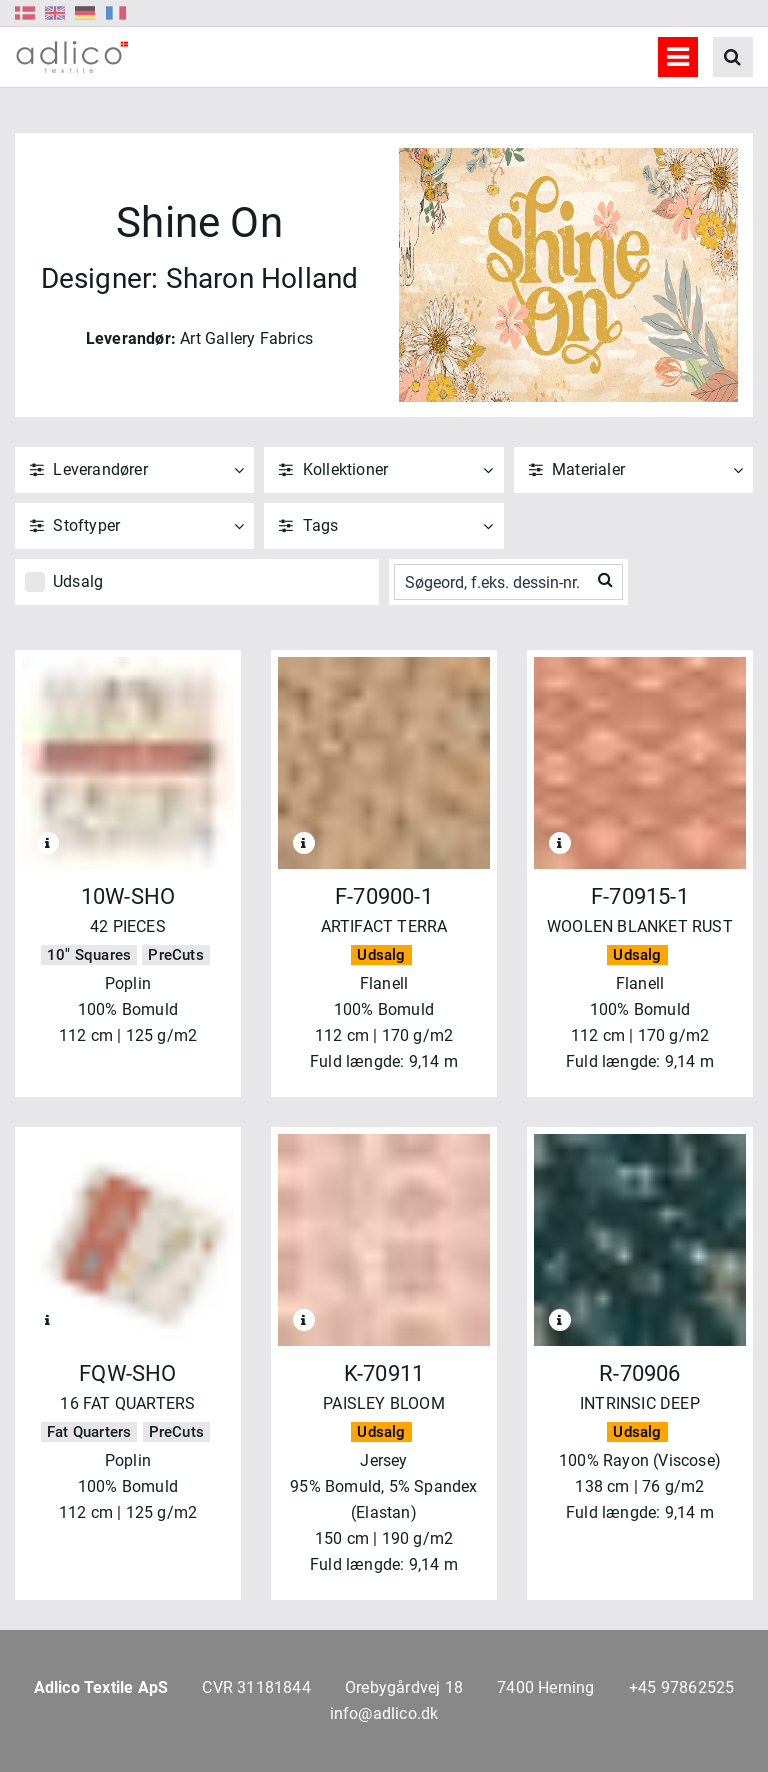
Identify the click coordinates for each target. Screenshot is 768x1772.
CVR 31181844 (256, 1687)
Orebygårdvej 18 (404, 1687)
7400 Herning (545, 1687)
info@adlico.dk (384, 1713)
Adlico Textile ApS (101, 1687)
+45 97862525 (681, 1687)
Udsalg (78, 581)
